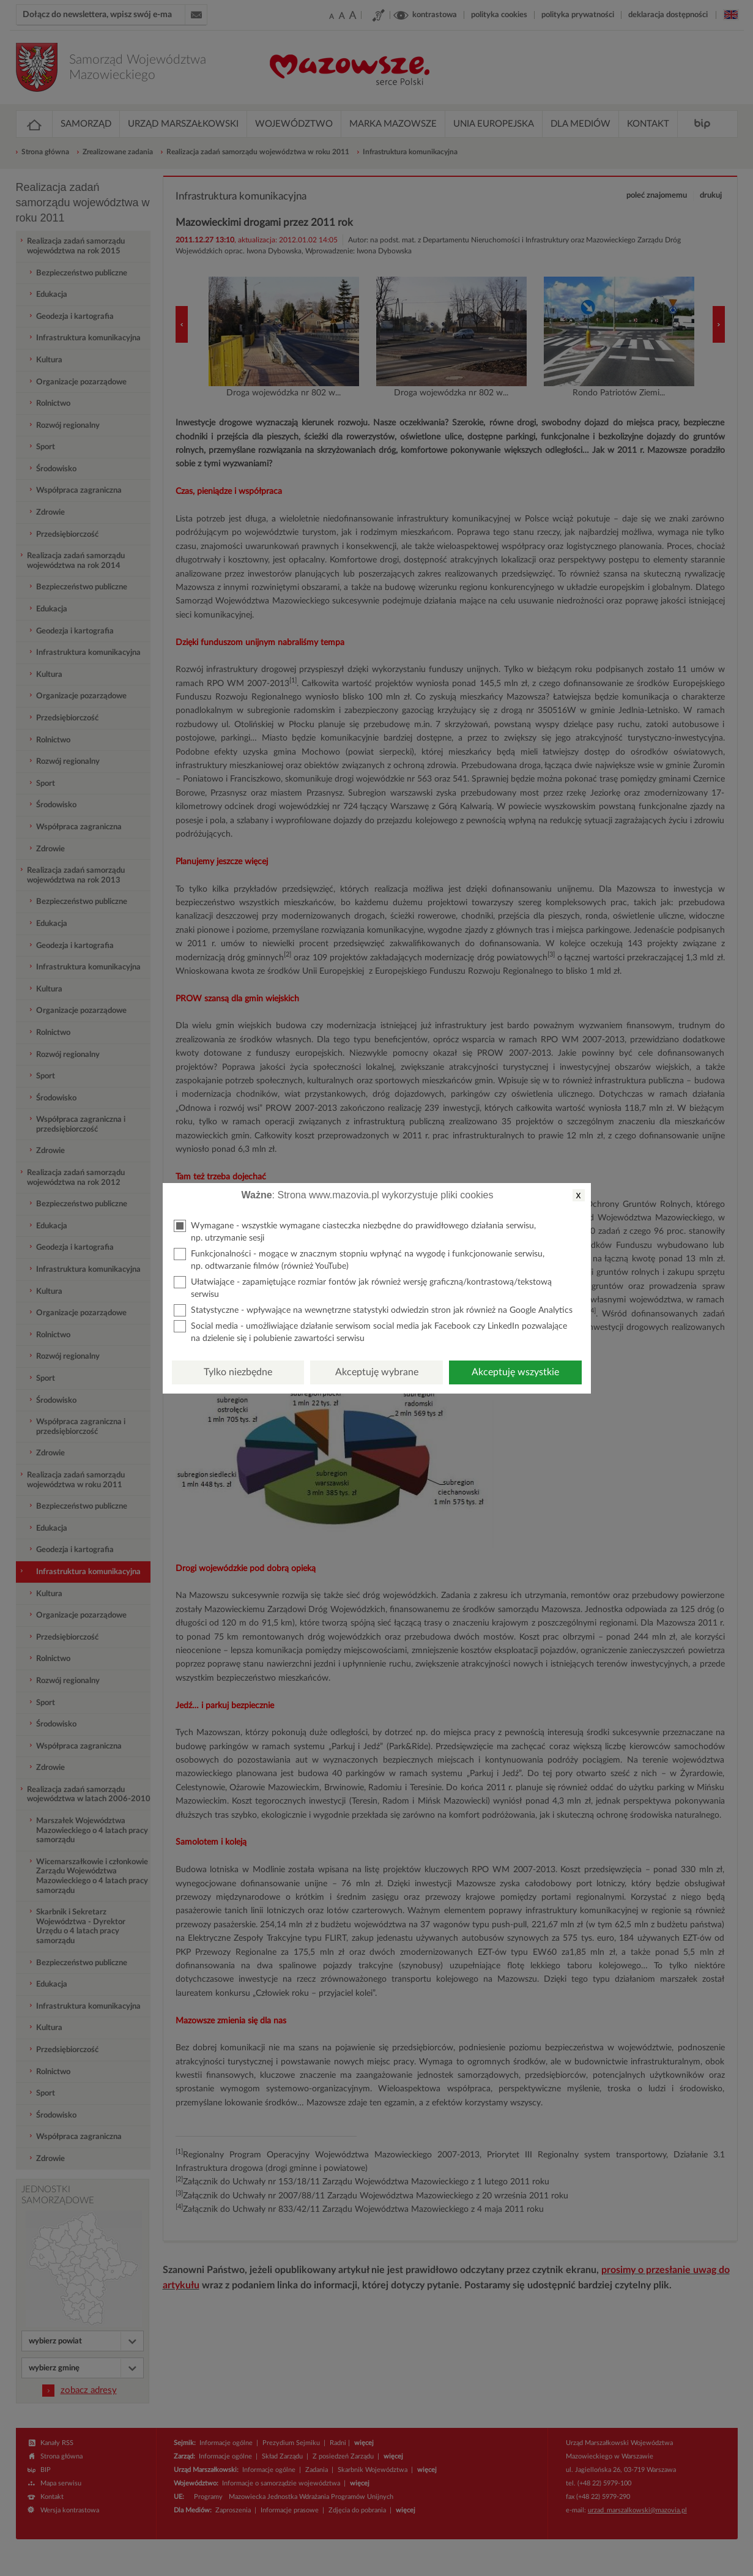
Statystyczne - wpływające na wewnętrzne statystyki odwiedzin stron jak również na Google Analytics (373, 1310)
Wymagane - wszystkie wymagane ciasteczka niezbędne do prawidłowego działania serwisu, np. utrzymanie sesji (355, 1231)
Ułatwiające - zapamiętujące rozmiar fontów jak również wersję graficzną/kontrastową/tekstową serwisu (363, 1287)
